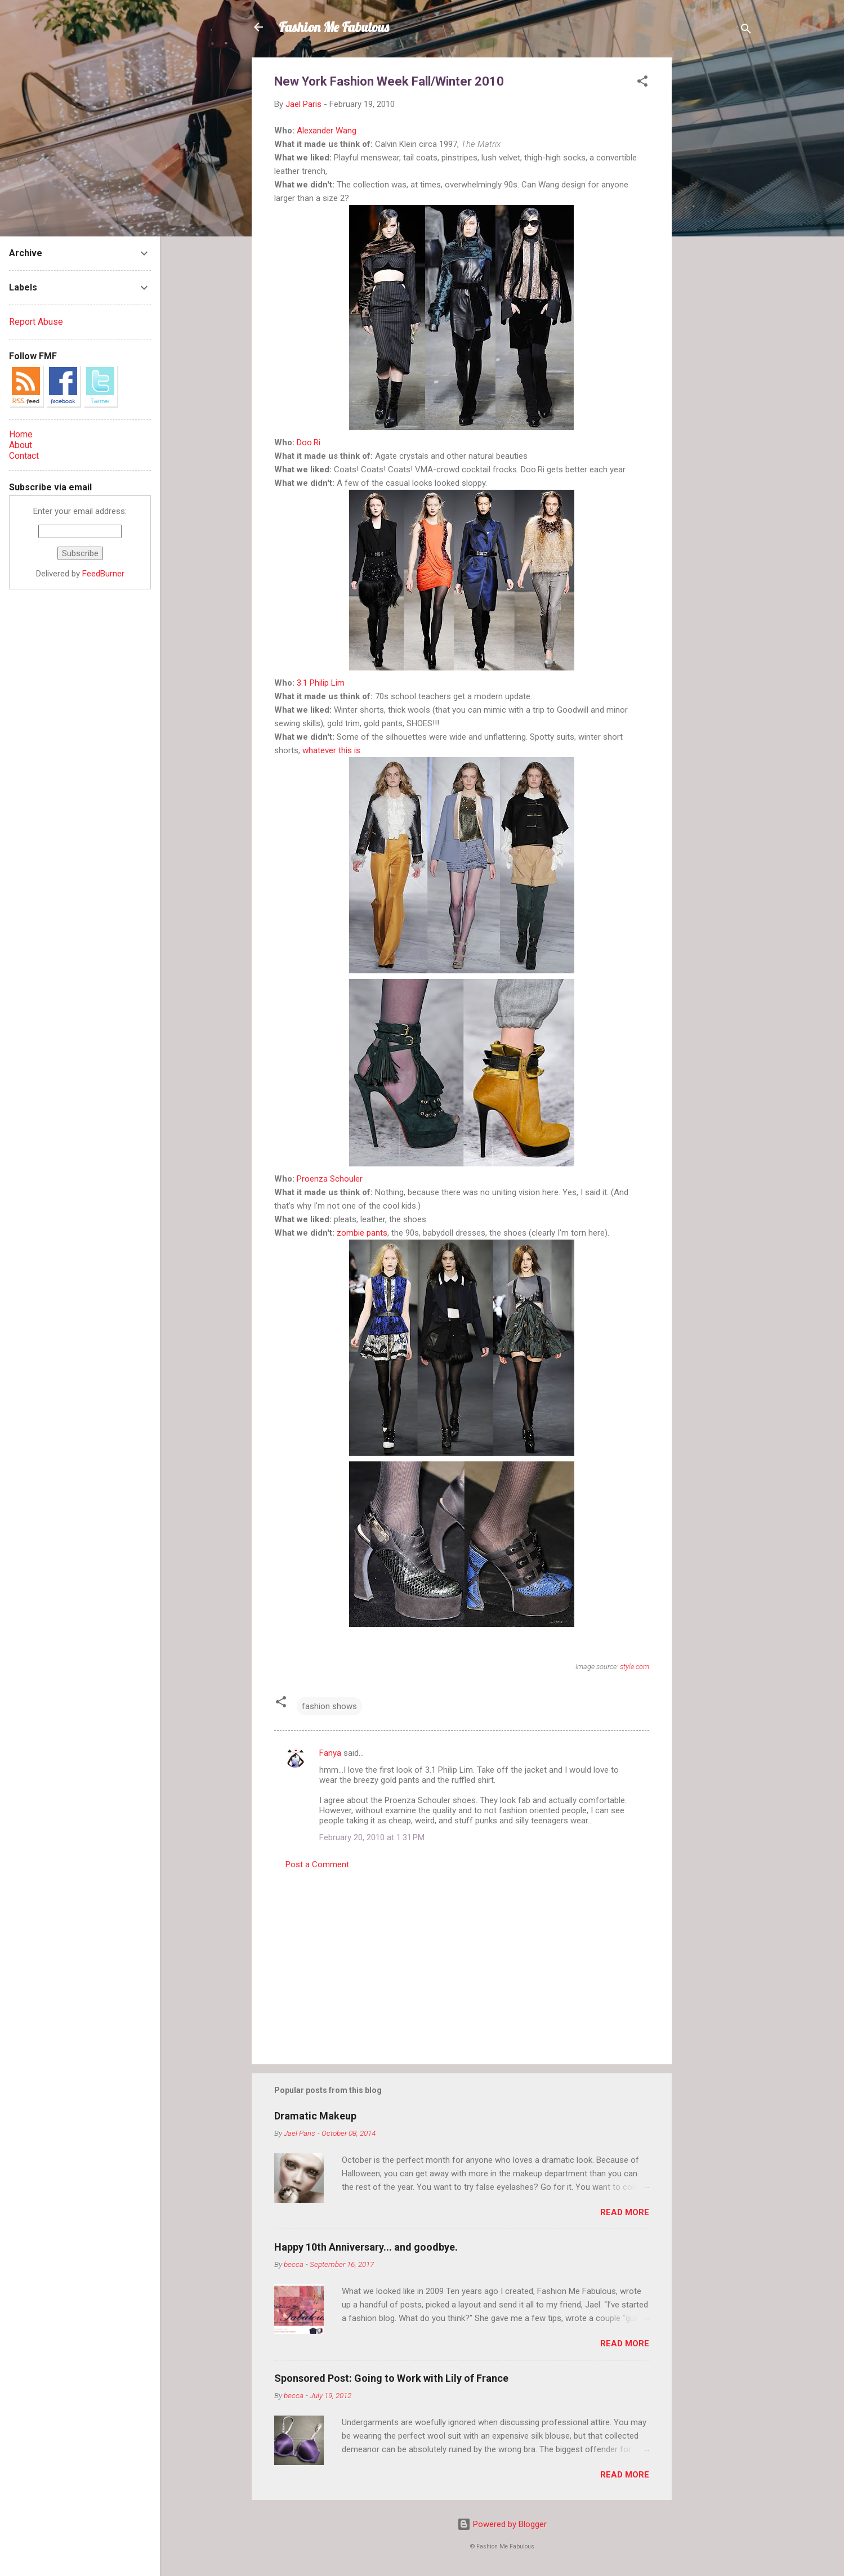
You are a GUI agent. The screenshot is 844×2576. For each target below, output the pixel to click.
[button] (642, 83)
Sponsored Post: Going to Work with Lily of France (391, 2378)
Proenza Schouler (330, 1179)
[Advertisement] (717, 226)
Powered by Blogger (502, 2524)
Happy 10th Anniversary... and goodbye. (366, 2247)
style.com (634, 1666)
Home (21, 434)
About (20, 445)
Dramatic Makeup (315, 2116)
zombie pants (362, 1233)
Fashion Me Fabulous (334, 27)
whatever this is (331, 750)
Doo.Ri (308, 442)
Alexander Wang (326, 131)
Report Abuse (36, 321)
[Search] (746, 31)
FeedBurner (103, 574)
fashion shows (329, 1706)
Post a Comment (317, 1864)
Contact (24, 455)
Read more (624, 2212)
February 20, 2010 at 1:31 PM (372, 1837)
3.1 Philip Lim (321, 683)
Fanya (330, 1753)
